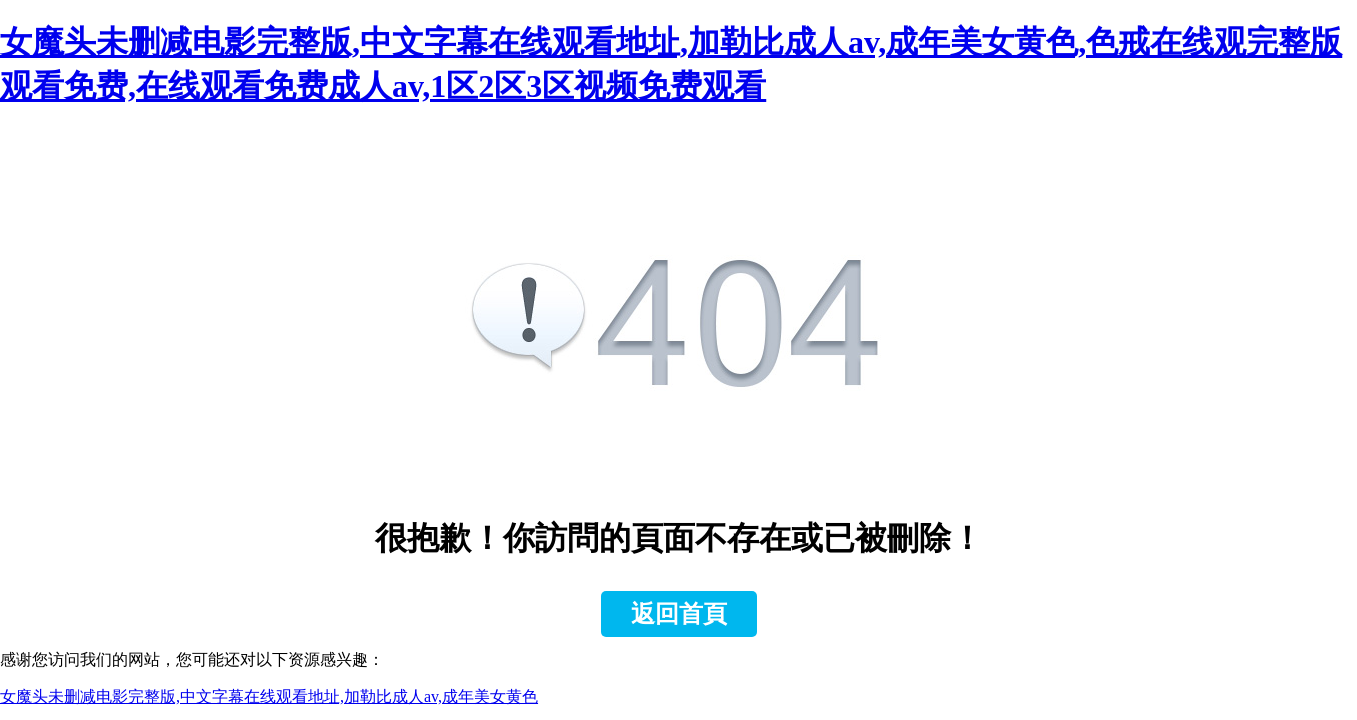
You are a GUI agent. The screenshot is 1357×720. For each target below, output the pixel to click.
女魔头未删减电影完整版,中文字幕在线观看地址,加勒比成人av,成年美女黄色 (269, 696)
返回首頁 (679, 614)
